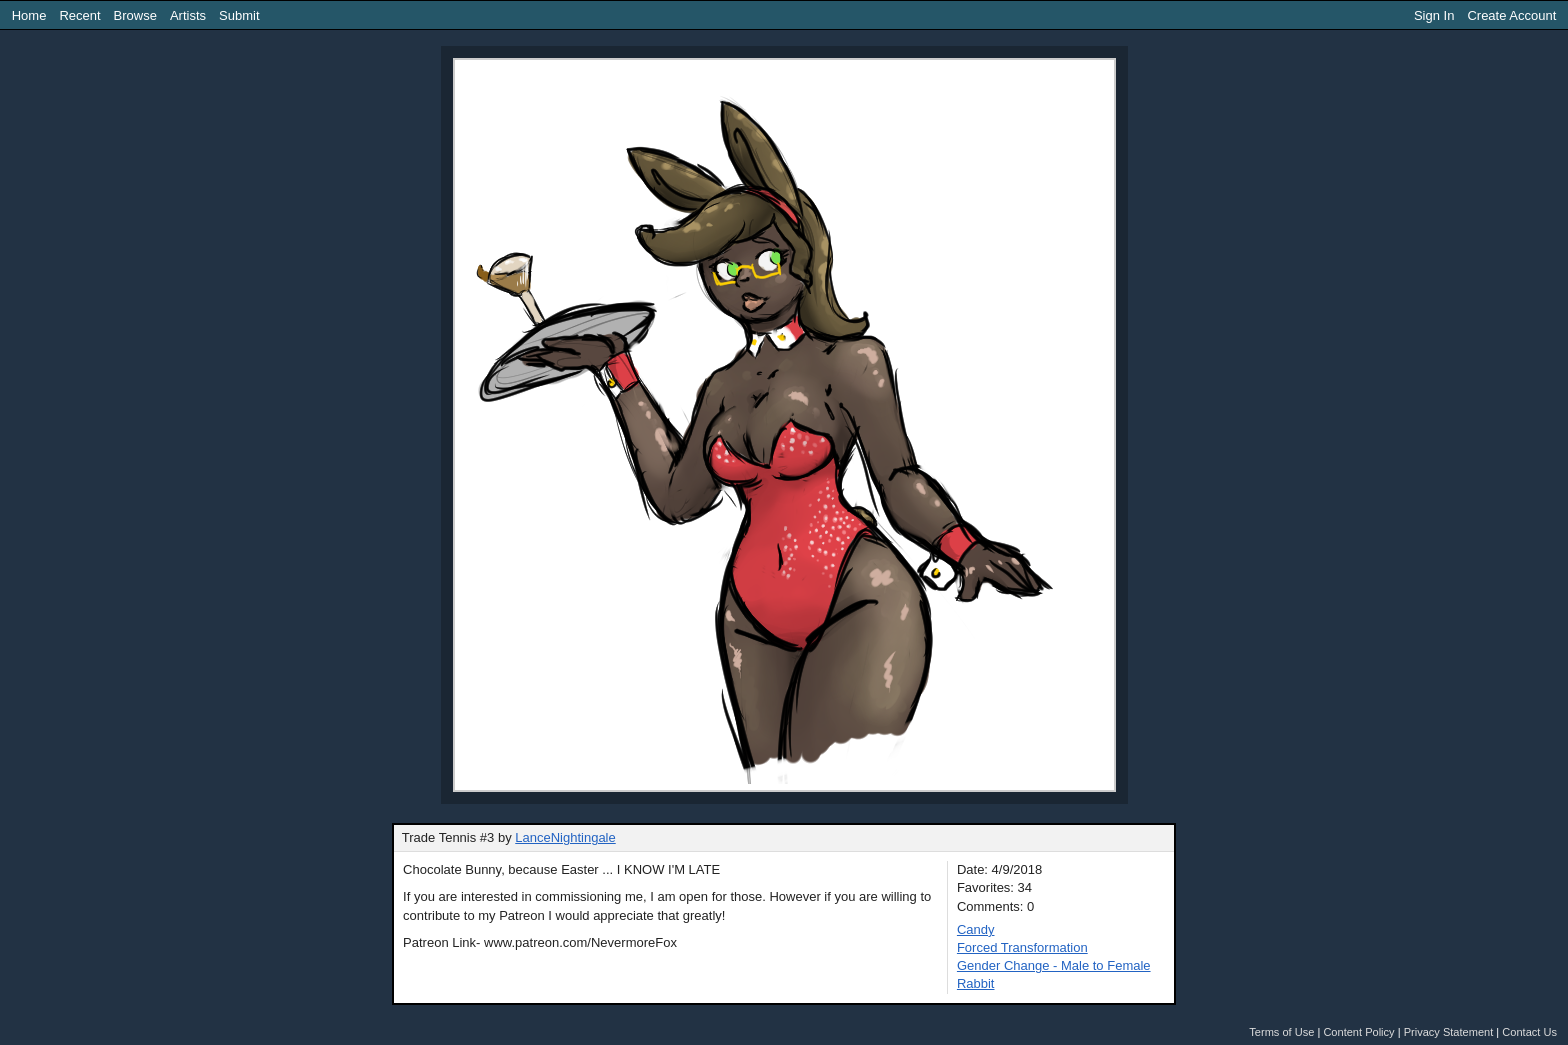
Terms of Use (1281, 1032)
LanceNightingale (565, 837)
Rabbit (976, 983)
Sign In (1434, 15)
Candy (976, 929)
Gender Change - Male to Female (1054, 965)
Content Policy (1358, 1032)
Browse (135, 15)
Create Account (1511, 15)
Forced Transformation (1022, 947)
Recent (79, 15)
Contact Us (1529, 1032)
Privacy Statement (1449, 1032)
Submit (239, 15)
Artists (188, 15)
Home (29, 15)
